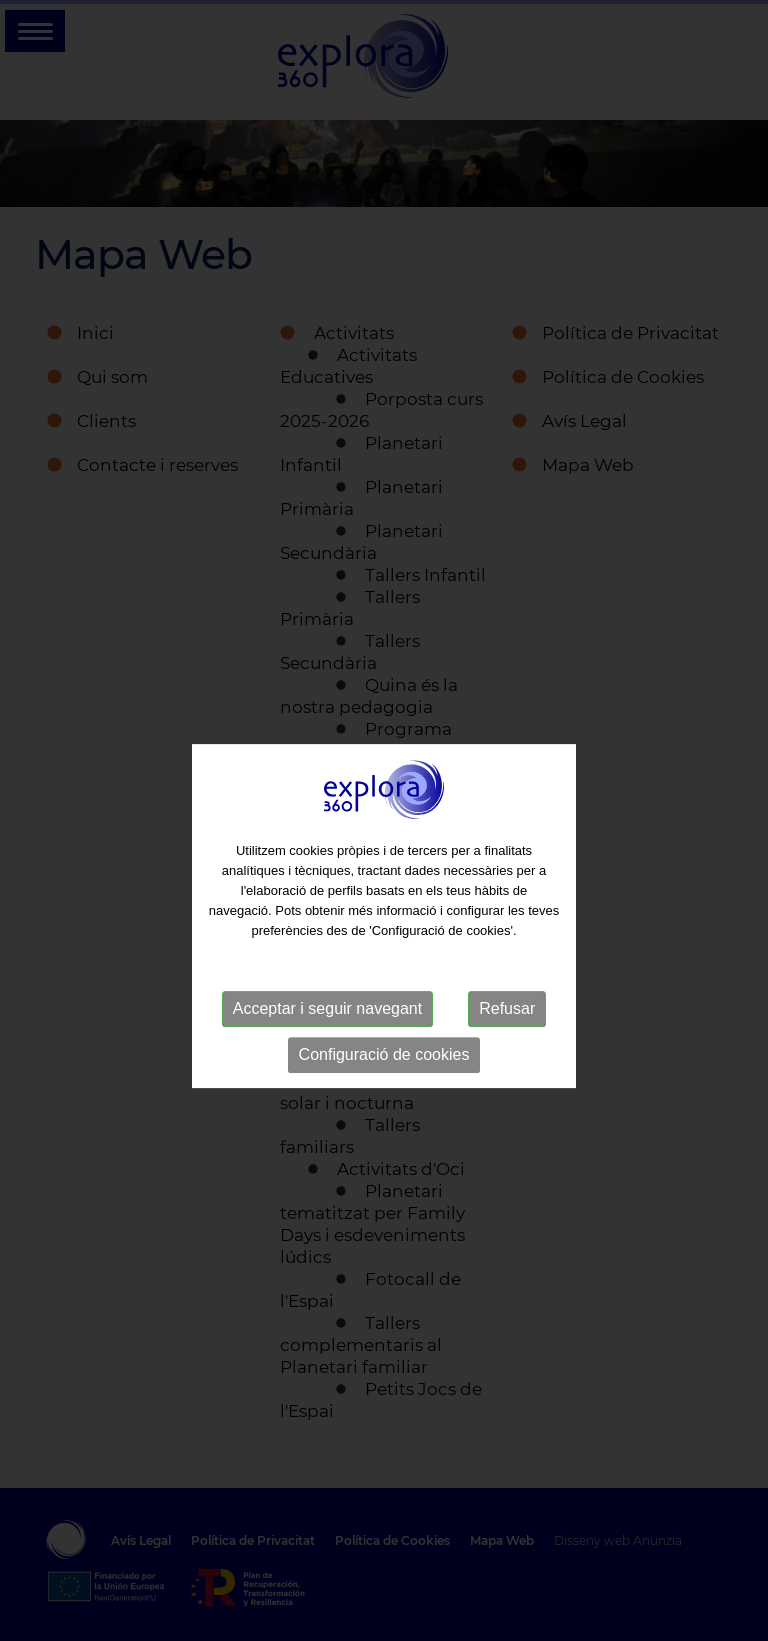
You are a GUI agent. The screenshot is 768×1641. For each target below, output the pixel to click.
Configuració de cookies (384, 1074)
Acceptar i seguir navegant (327, 1028)
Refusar (507, 1028)
